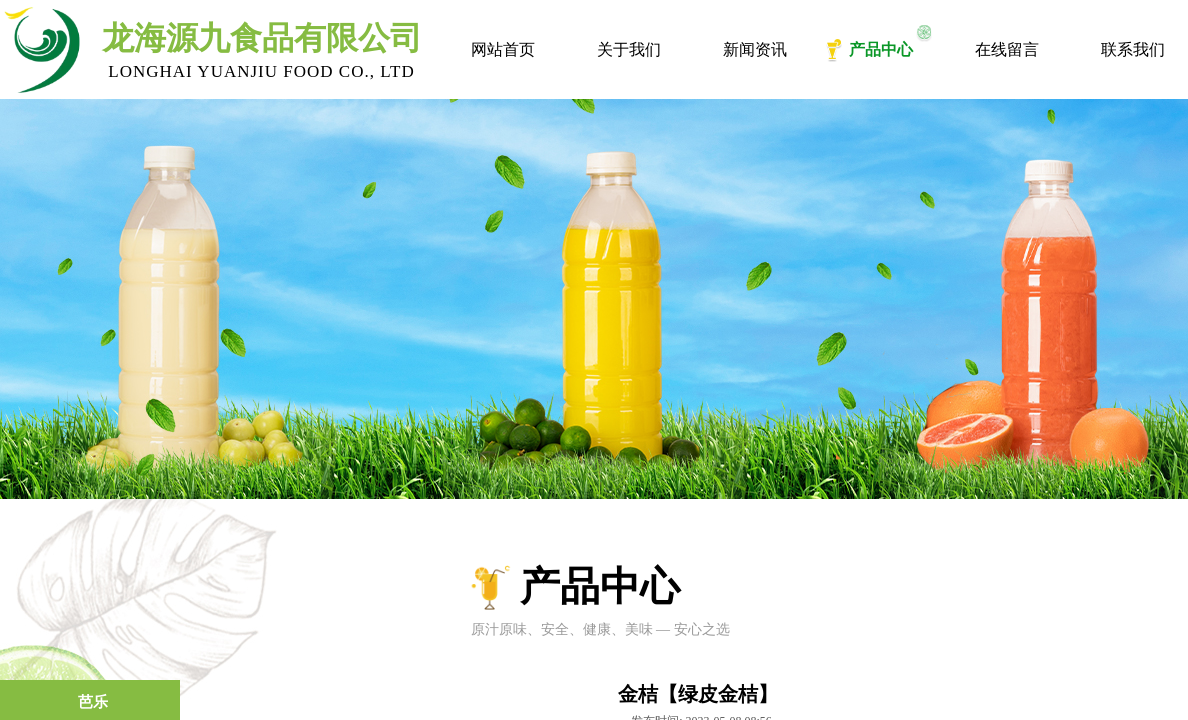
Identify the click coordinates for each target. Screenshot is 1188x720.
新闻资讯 (755, 49)
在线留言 (1007, 49)
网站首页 (503, 49)
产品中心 (881, 49)
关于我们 (629, 49)
